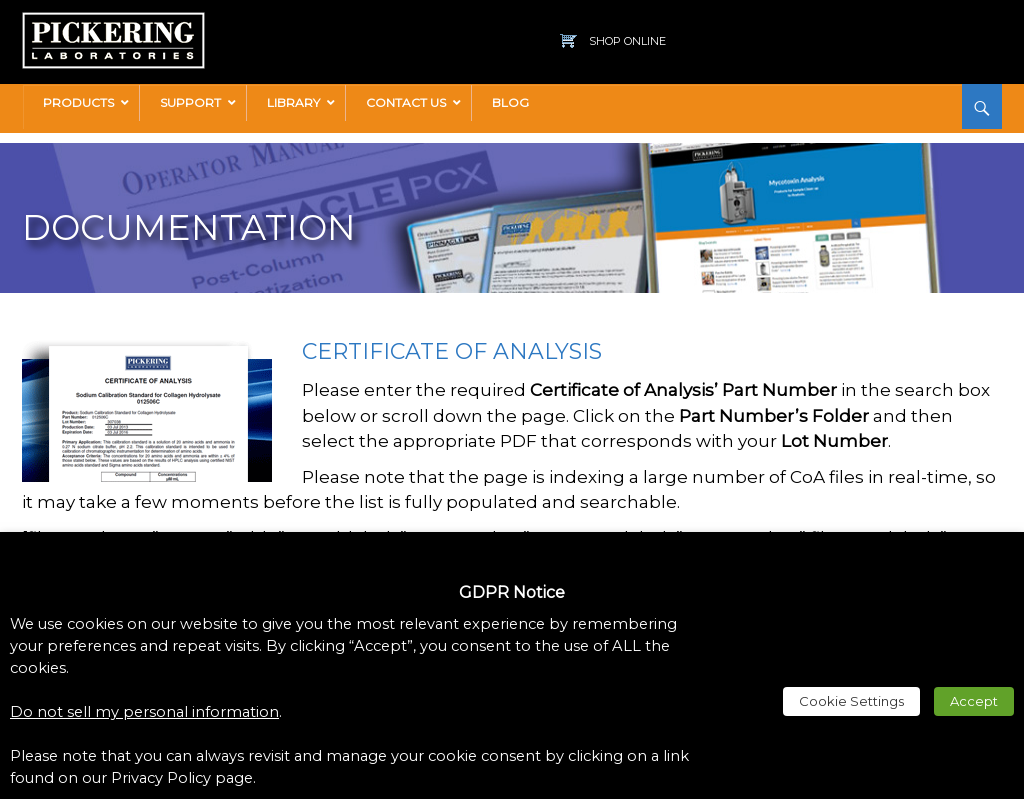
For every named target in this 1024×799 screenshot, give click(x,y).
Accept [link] (974, 701)
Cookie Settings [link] (851, 701)
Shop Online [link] (627, 41)
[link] (113, 22)
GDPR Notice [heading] (512, 592)
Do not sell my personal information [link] (144, 712)
